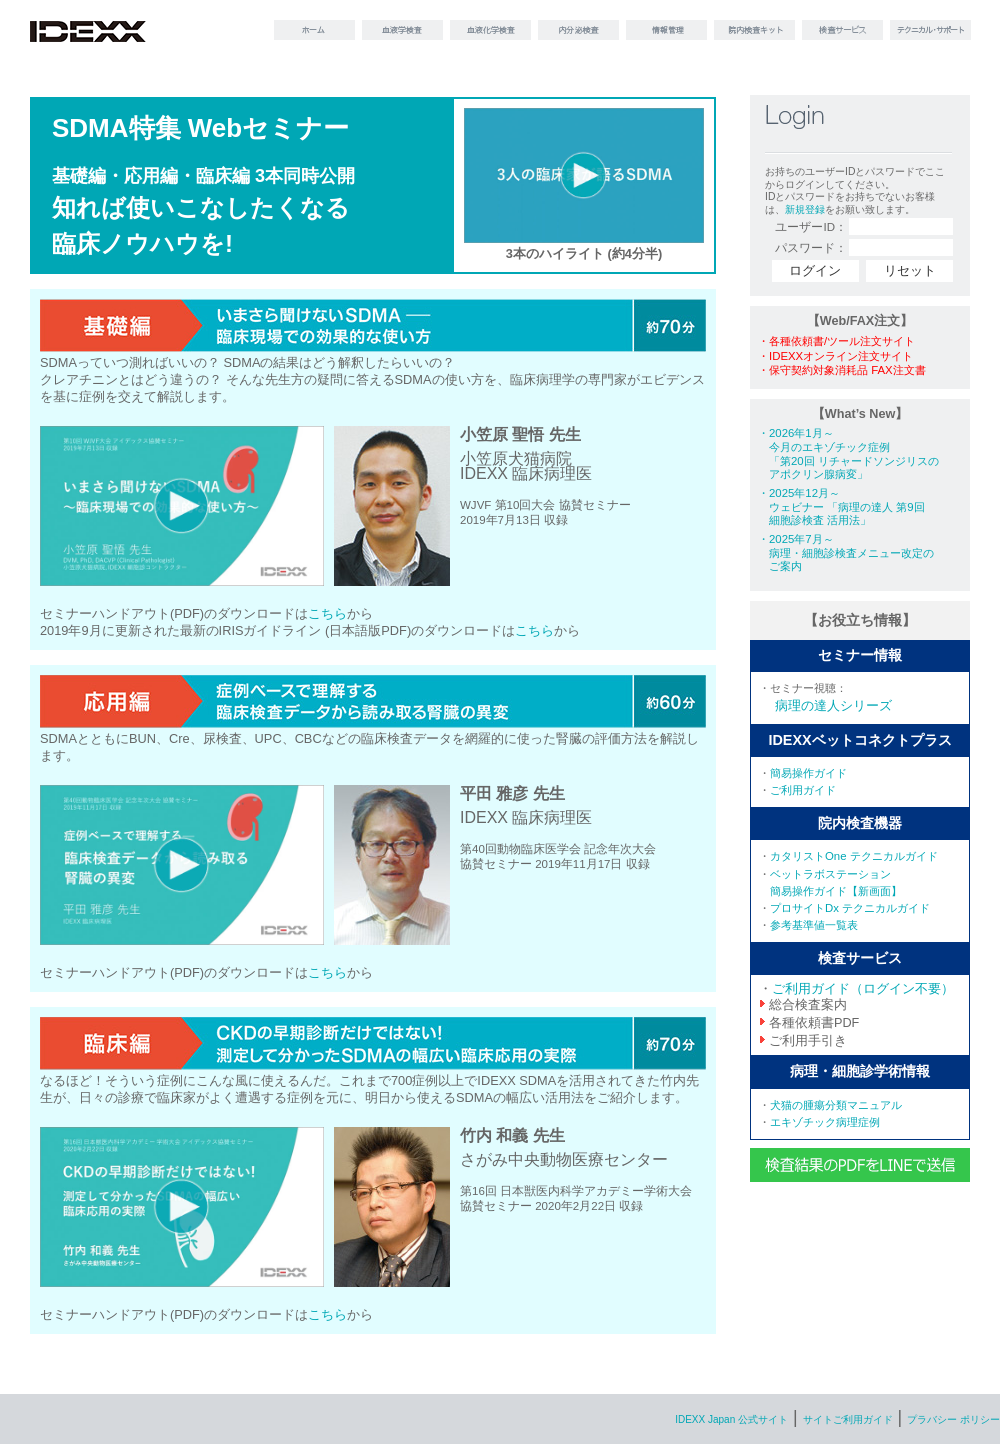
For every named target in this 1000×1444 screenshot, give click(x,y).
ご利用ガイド (803, 790)
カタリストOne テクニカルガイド (854, 856)
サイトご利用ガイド (848, 1419)
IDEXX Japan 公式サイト (731, 1419)
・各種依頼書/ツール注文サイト (836, 341)
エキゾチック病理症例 (825, 1122)
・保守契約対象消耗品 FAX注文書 (842, 370)
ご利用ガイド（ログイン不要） (863, 989)
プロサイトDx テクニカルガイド (850, 908)
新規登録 (805, 209)
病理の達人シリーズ (833, 706)
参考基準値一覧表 (814, 925)
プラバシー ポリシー (953, 1419)
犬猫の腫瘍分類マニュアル (836, 1105)
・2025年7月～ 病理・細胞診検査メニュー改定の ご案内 (846, 552)
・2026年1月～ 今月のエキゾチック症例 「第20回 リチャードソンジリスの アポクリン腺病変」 (848, 453)
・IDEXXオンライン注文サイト (835, 356)
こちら (327, 613)
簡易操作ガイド (808, 773)
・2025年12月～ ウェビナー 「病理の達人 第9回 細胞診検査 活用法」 (841, 506)
